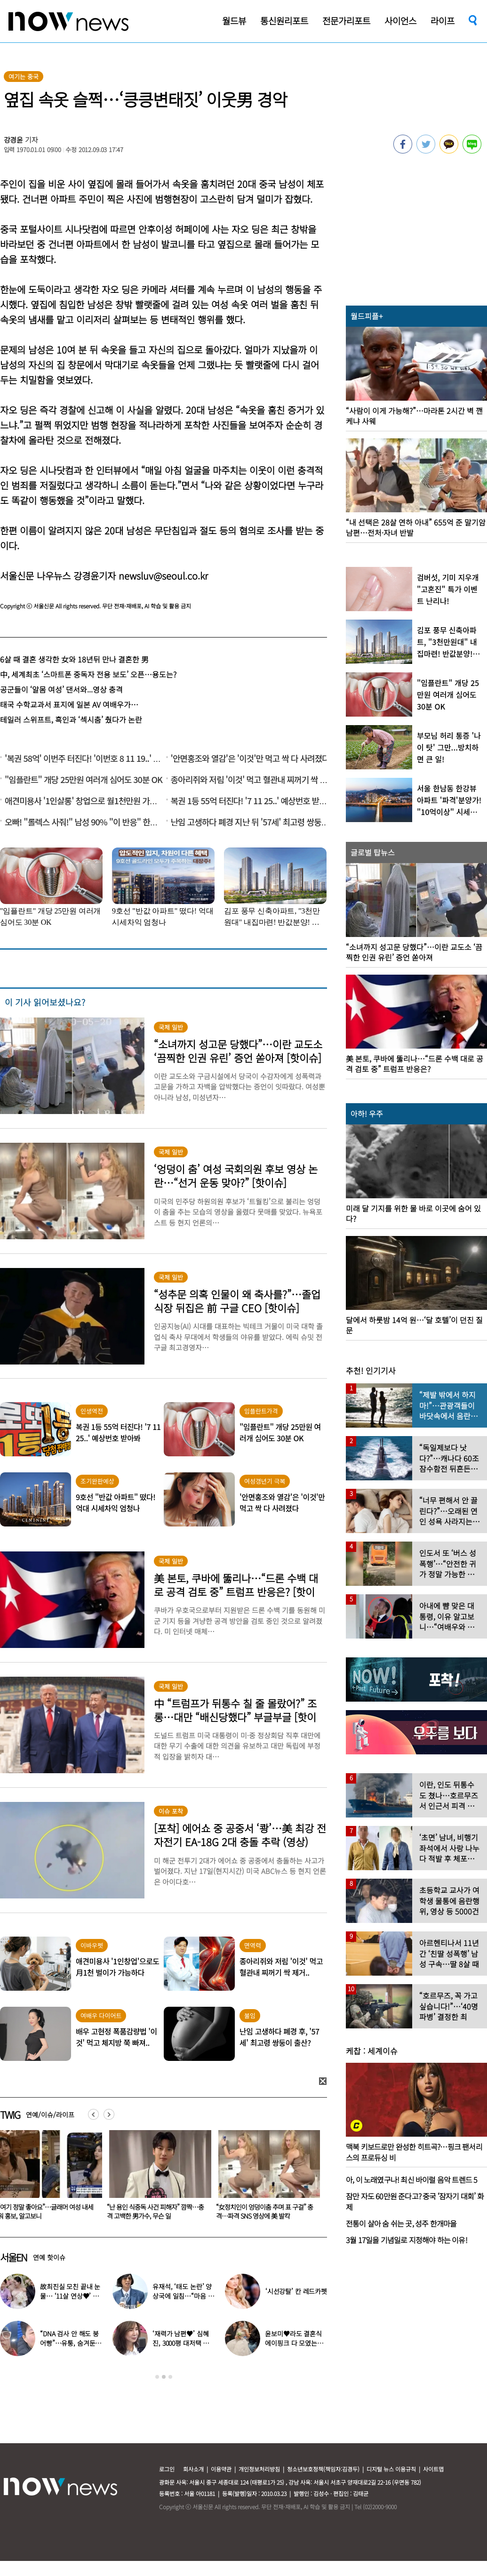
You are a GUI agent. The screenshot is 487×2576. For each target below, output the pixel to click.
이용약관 (221, 2469)
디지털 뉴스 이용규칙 (391, 2469)
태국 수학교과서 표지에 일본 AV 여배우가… (69, 704)
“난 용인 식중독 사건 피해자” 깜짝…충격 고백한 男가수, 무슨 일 (254, 2211)
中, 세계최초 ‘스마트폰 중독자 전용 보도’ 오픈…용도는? (88, 674)
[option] (146, 2178)
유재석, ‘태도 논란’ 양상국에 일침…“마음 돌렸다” (183, 2296)
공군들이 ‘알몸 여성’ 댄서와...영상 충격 (61, 689)
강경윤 (14, 140)
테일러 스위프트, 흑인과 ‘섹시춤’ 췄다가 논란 (71, 719)
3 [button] (170, 2377)
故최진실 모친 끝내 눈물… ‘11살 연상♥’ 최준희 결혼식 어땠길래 (70, 2296)
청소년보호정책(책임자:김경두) (323, 2469)
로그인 (167, 2469)
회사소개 (193, 2469)
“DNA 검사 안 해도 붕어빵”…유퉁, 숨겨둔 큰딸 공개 (69, 2343)
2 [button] (164, 2377)
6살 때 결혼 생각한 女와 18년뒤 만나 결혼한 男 (74, 659)
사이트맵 (433, 2469)
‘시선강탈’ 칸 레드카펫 (296, 2291)
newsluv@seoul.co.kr (163, 575)
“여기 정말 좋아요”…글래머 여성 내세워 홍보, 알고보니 (144, 2211)
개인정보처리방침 (259, 2469)
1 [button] (157, 2377)
